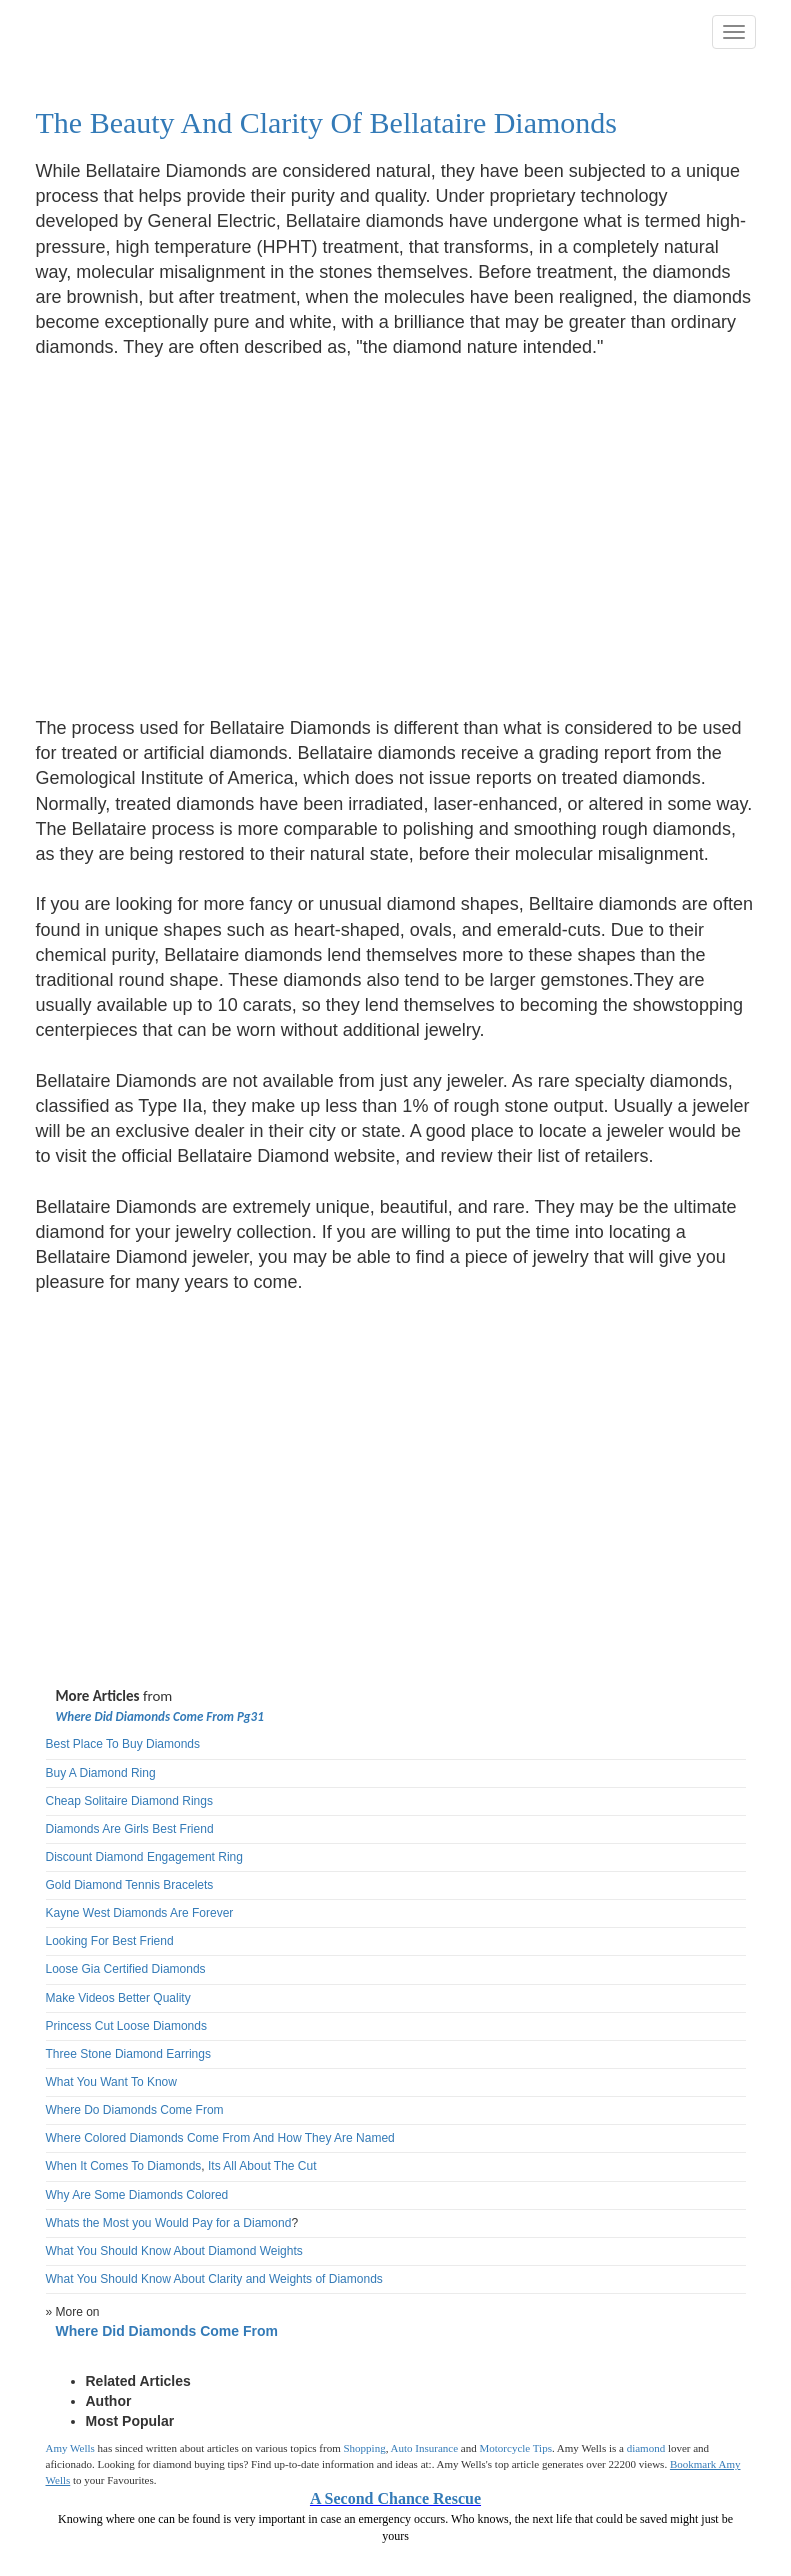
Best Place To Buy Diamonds (123, 1744)
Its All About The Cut (262, 2166)
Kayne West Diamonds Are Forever (140, 1913)
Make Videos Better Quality (118, 1998)
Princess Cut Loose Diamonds (126, 2026)
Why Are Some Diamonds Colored (137, 2195)
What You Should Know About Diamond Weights (174, 2251)
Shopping (365, 2448)
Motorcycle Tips (516, 2448)
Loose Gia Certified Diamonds (126, 1969)
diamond (646, 2448)
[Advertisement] (204, 526)
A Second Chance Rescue (395, 2498)
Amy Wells (70, 2448)
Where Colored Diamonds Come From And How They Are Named (220, 2138)
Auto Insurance (425, 2448)
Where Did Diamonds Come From (167, 2331)
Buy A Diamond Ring (101, 1773)
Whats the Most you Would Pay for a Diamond (169, 2223)
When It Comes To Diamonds (124, 2166)
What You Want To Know (111, 2082)
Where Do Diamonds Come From (135, 2110)
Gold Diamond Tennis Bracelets (130, 1885)
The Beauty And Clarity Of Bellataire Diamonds (327, 122)
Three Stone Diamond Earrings (128, 2054)
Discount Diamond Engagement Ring (144, 1857)
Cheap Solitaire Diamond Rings (129, 1801)
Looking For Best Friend (110, 1941)
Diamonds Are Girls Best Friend (130, 1829)
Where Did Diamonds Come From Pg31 (160, 1716)
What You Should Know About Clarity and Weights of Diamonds (214, 2279)
